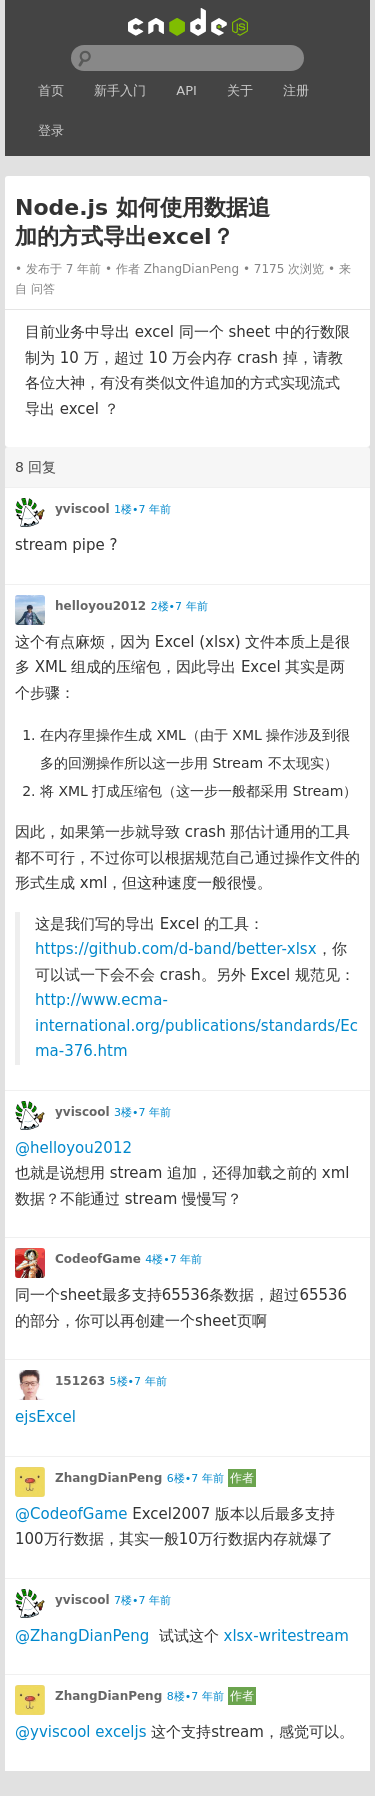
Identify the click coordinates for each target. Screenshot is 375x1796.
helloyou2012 (100, 606)
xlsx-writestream (286, 1636)
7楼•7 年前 (142, 1600)
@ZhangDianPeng (82, 1636)
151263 (80, 1381)
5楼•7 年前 (138, 1381)
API (186, 90)
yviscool (82, 509)
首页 (51, 90)
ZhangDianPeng (191, 269)
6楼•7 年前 (195, 1478)
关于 (240, 90)
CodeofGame (98, 1259)
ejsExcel (45, 1417)
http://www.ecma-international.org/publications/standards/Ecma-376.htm (196, 1025)
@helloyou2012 (73, 1148)
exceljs (120, 1732)
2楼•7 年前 (179, 606)
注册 (296, 90)
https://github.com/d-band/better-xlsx (176, 949)
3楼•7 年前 (142, 1112)
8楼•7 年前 (195, 1696)
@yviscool (53, 1732)
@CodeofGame (71, 1514)
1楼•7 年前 (142, 509)
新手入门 (120, 90)
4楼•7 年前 (173, 1259)
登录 (51, 130)
